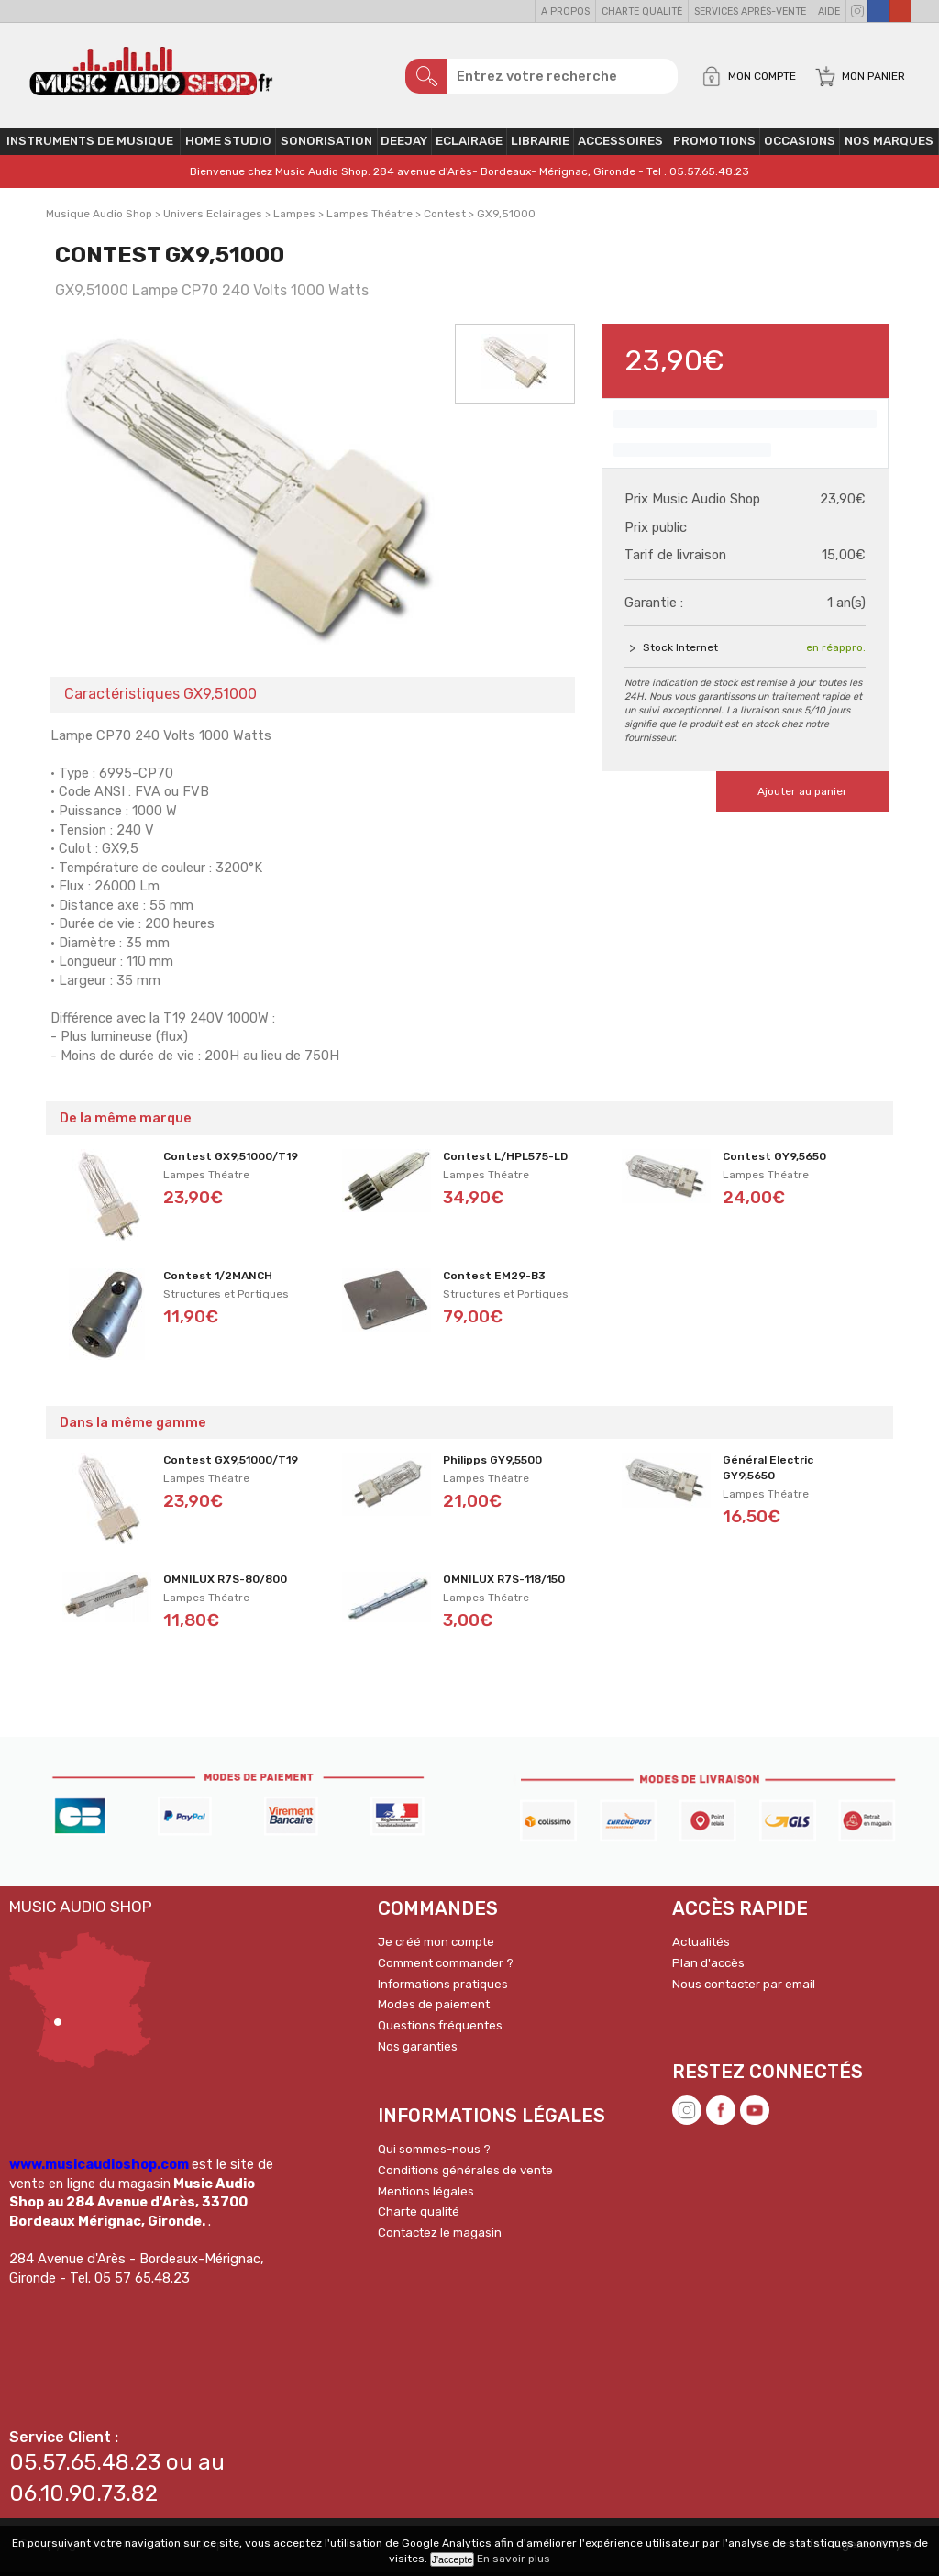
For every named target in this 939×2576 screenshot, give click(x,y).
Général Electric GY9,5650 (768, 1471)
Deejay (404, 144)
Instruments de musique (89, 144)
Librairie (540, 144)
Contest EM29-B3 (494, 1279)
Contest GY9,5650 (774, 1160)
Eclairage (469, 144)
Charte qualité (642, 11)
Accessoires (620, 144)
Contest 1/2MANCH (217, 1279)
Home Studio (228, 144)
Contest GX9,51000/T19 (230, 1160)
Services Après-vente (750, 11)
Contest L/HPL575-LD (505, 1160)
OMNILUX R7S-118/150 (504, 1582)
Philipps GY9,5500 (492, 1463)
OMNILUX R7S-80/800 (225, 1582)
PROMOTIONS (714, 144)
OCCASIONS (799, 144)
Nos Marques (889, 144)
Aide (829, 11)
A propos (565, 11)
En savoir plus (513, 2558)
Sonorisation (326, 144)
